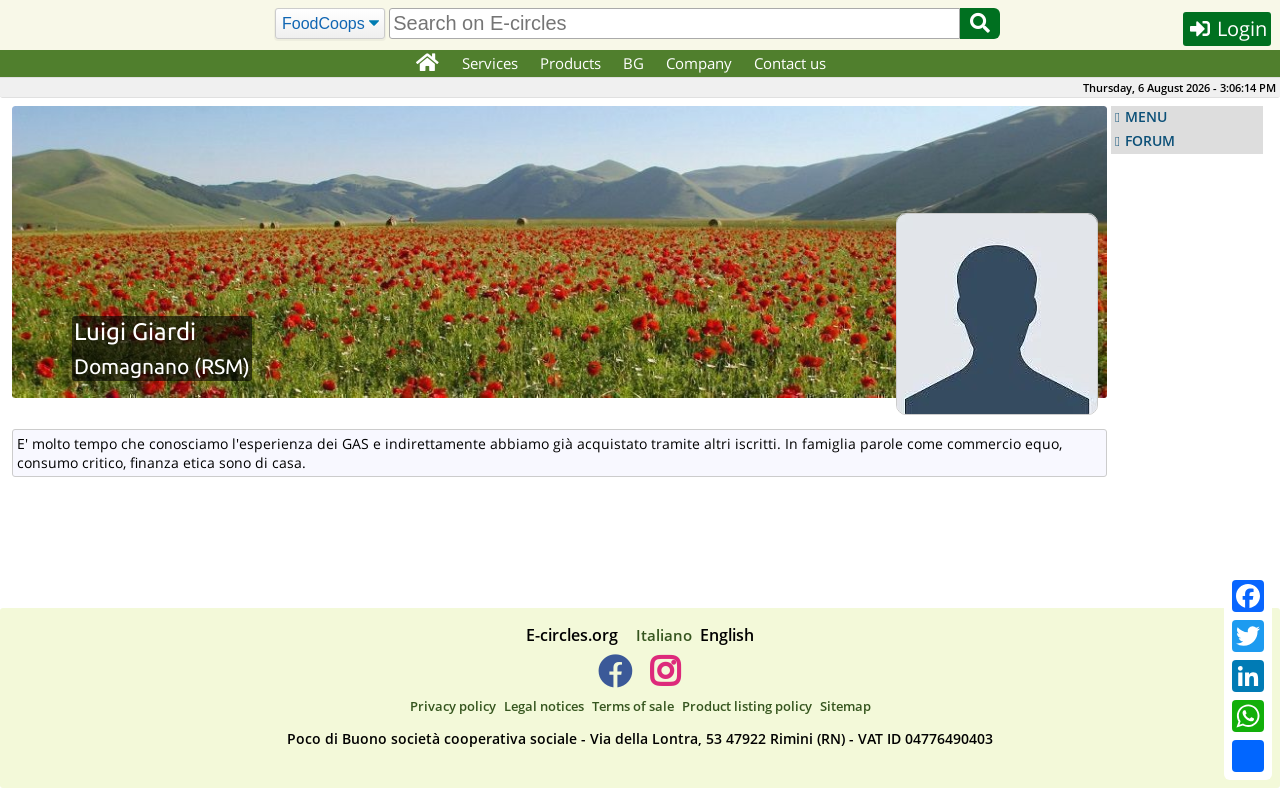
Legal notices (544, 706)
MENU (1146, 117)
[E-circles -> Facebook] (614, 679)
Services (490, 63)
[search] (674, 23)
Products (570, 63)
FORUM (1150, 141)
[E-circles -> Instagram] (664, 679)
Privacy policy (453, 706)
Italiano (664, 635)
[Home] (426, 64)
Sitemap (845, 706)
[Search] (330, 24)
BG (633, 63)
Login (1227, 28)
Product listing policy (747, 706)
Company (699, 63)
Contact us (790, 63)
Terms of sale (633, 706)
